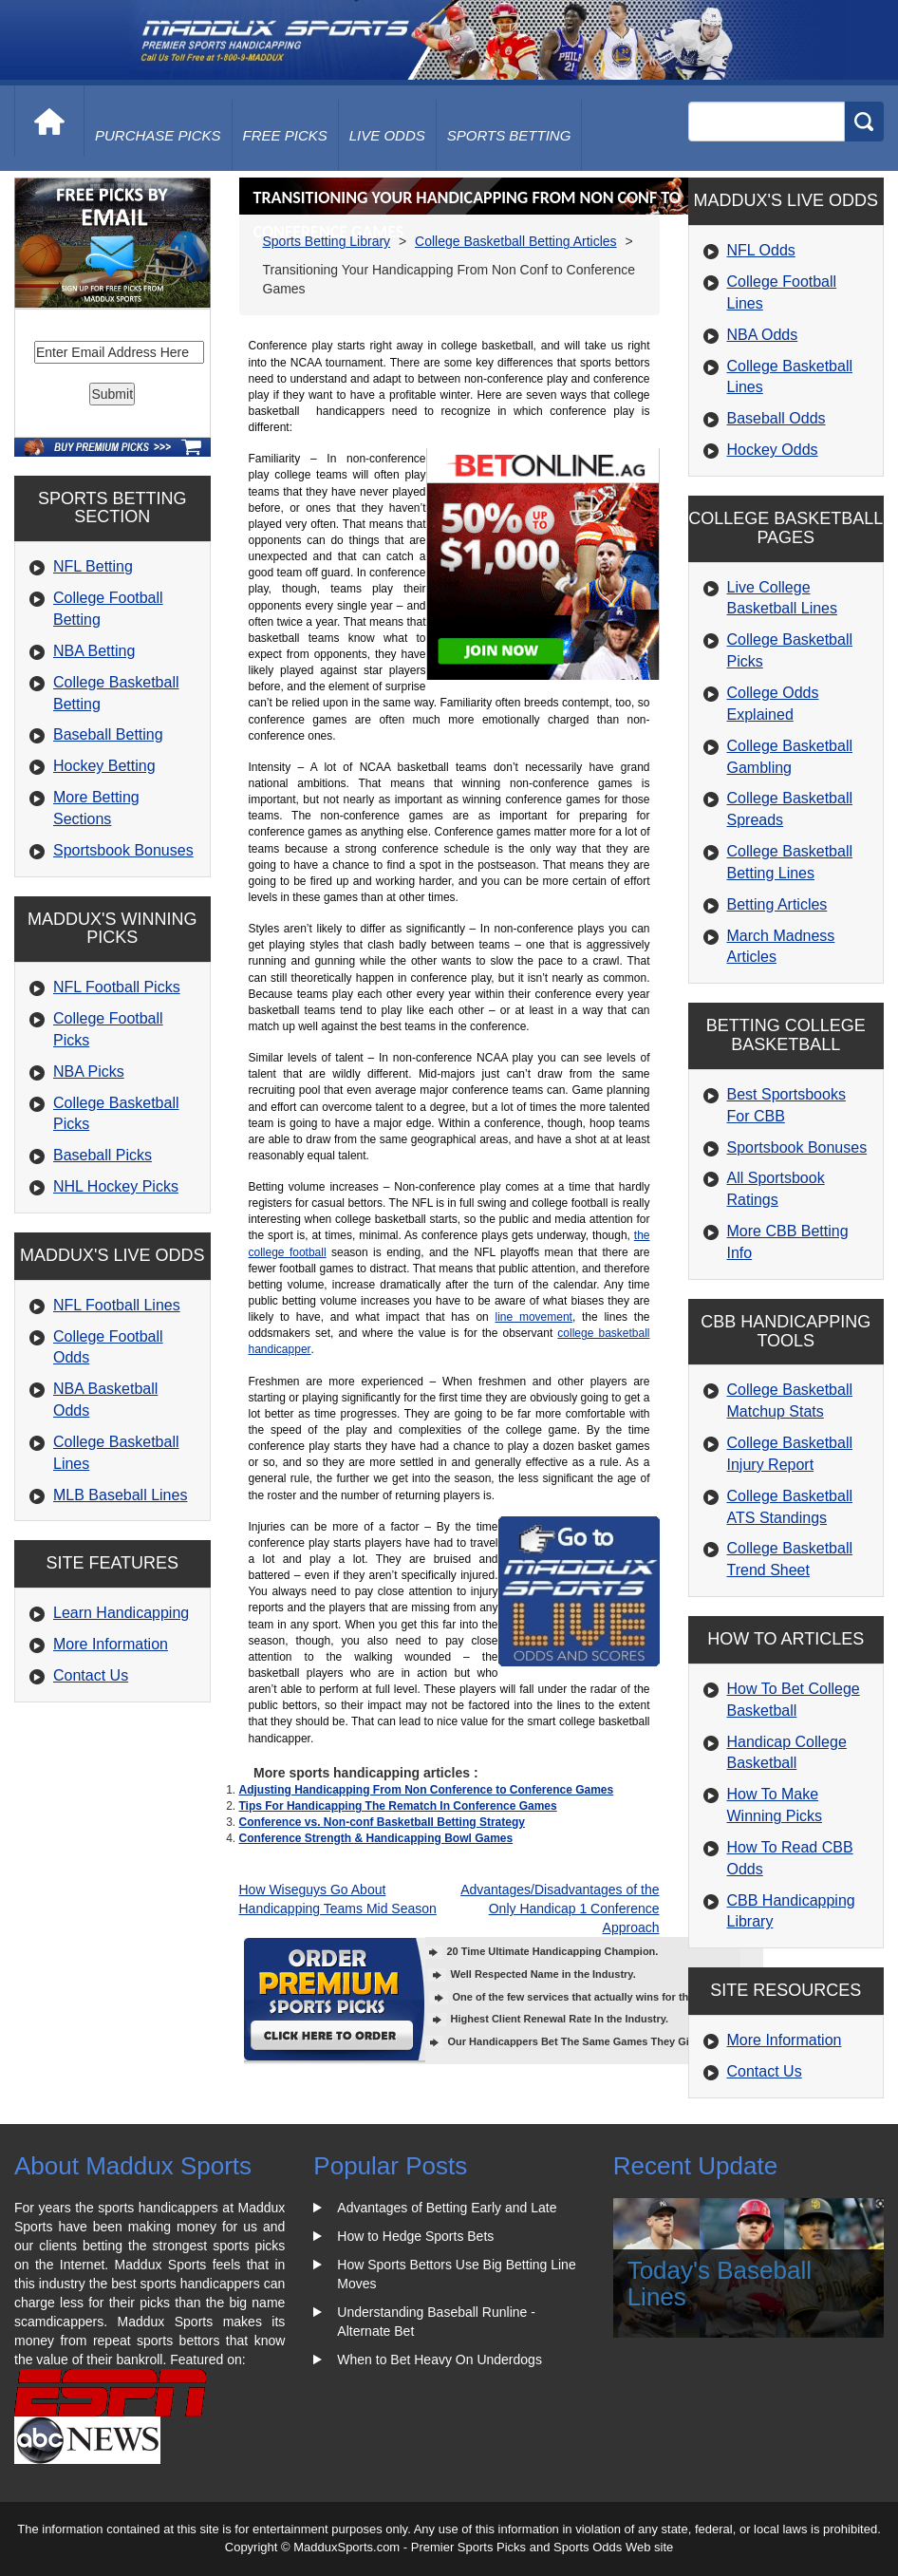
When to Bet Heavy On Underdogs (439, 2359)
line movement (534, 1317)
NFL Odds (761, 250)
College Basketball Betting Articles (515, 241)
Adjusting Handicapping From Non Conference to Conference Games (426, 1789)
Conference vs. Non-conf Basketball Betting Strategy (382, 1822)
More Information (110, 1644)
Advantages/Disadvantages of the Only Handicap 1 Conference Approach (559, 1908)
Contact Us (90, 1675)
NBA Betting (94, 651)
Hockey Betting (104, 766)
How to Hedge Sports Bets (415, 2236)
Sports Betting (509, 135)
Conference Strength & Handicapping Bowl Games (376, 1838)
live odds (387, 135)
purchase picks (158, 135)
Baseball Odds (776, 418)
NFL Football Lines (116, 1305)
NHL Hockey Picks (115, 1186)
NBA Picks (88, 1071)
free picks (285, 135)
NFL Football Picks (116, 987)
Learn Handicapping (121, 1613)
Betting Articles (777, 904)
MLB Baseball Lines (120, 1495)
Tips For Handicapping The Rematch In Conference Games (398, 1806)
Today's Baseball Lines (719, 2284)
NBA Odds (762, 335)
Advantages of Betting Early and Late (446, 2207)
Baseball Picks (102, 1155)
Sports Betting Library (327, 241)
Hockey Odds (772, 450)
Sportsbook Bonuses (123, 850)
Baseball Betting (108, 734)
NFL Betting (93, 566)
